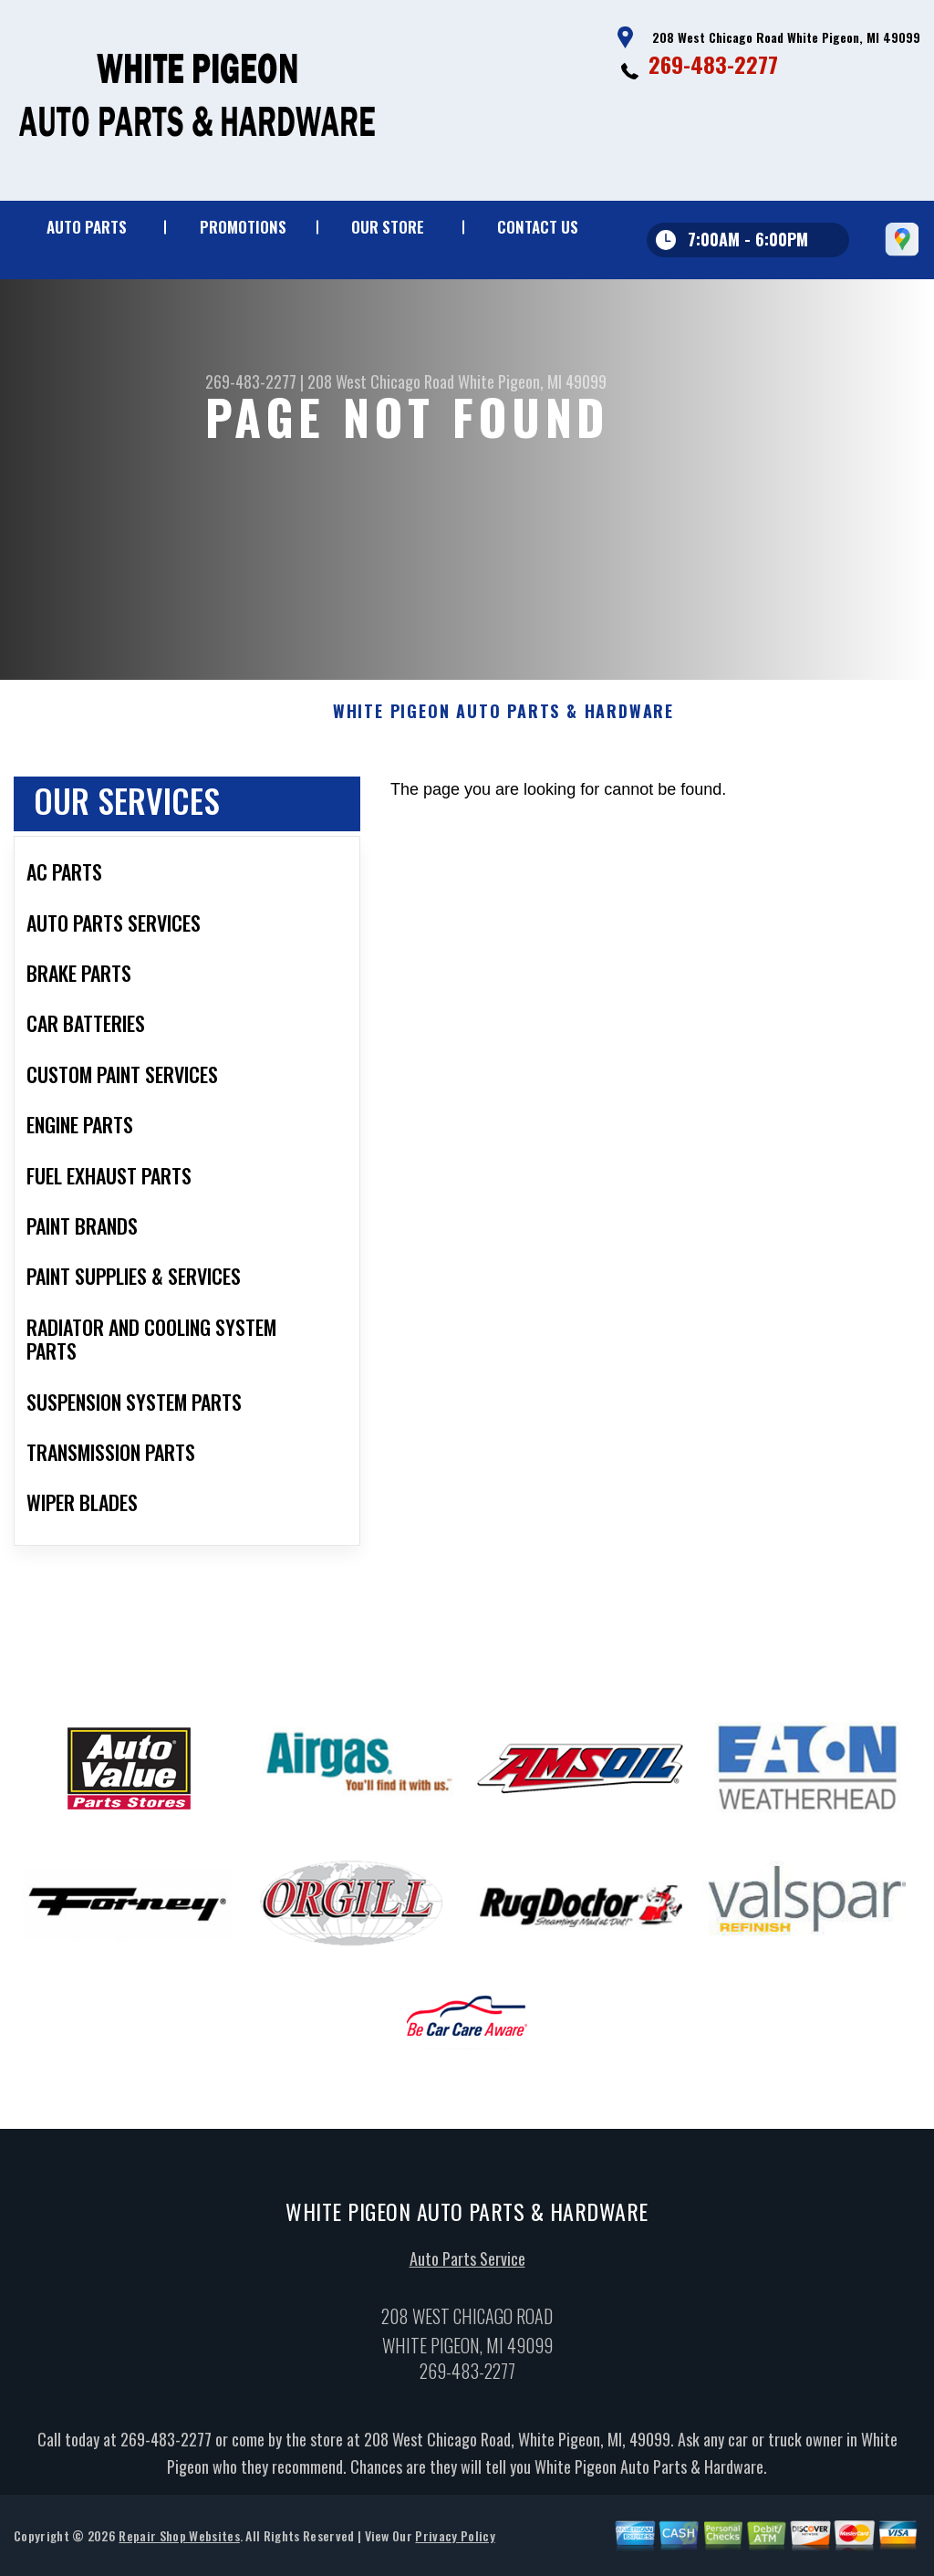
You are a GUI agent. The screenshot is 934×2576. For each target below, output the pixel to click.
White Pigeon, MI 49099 (532, 381)
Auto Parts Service (467, 2270)
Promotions (243, 226)
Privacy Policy (454, 2546)
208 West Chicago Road (380, 381)
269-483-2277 (713, 63)
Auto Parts (87, 226)
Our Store (387, 226)
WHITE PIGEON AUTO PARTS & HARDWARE (503, 724)
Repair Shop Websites (179, 2546)
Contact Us (537, 226)
